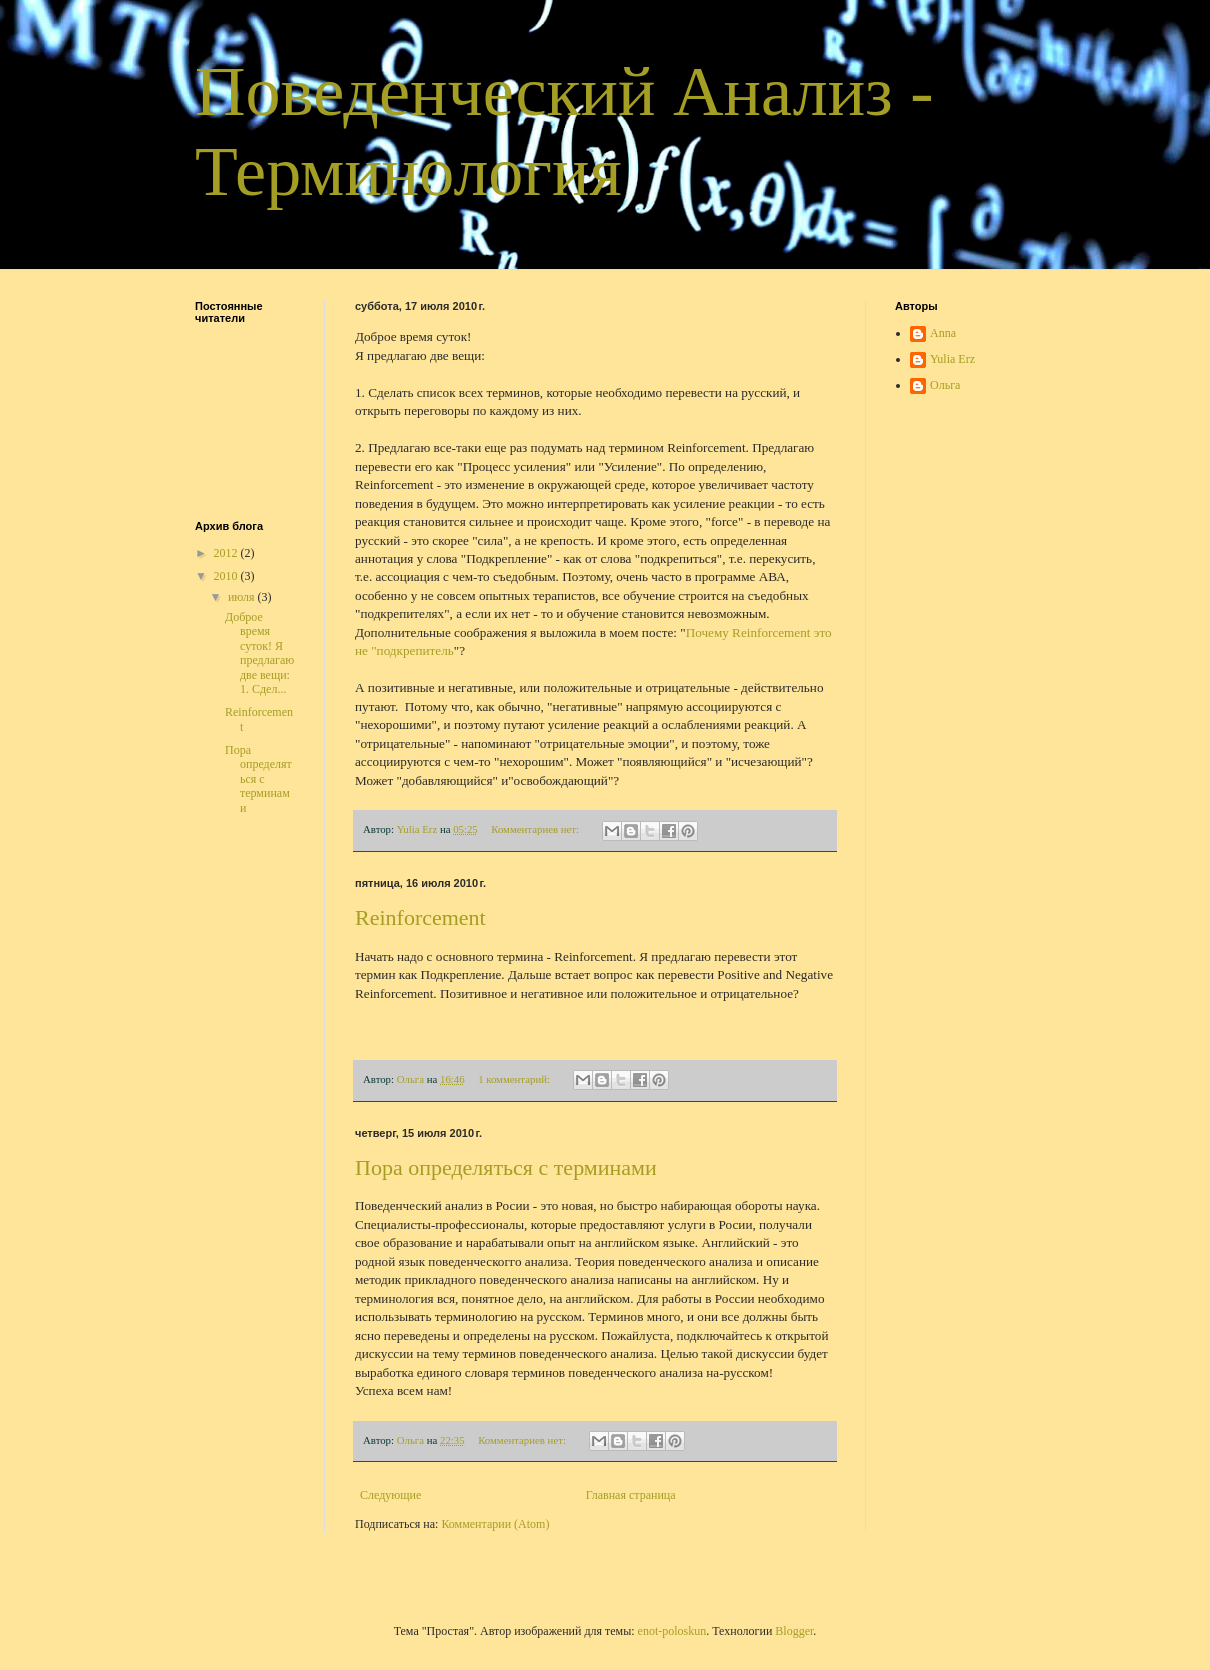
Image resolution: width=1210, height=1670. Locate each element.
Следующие (390, 1495)
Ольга (945, 385)
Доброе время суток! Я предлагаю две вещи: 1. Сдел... (259, 653)
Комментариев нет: (536, 829)
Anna (943, 333)
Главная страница (631, 1495)
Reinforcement (420, 917)
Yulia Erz (952, 359)
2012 (227, 553)
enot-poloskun (672, 1631)
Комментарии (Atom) (495, 1524)
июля (243, 597)
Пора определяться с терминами (506, 1167)
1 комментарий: (515, 1079)
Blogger (794, 1631)
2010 (227, 576)
